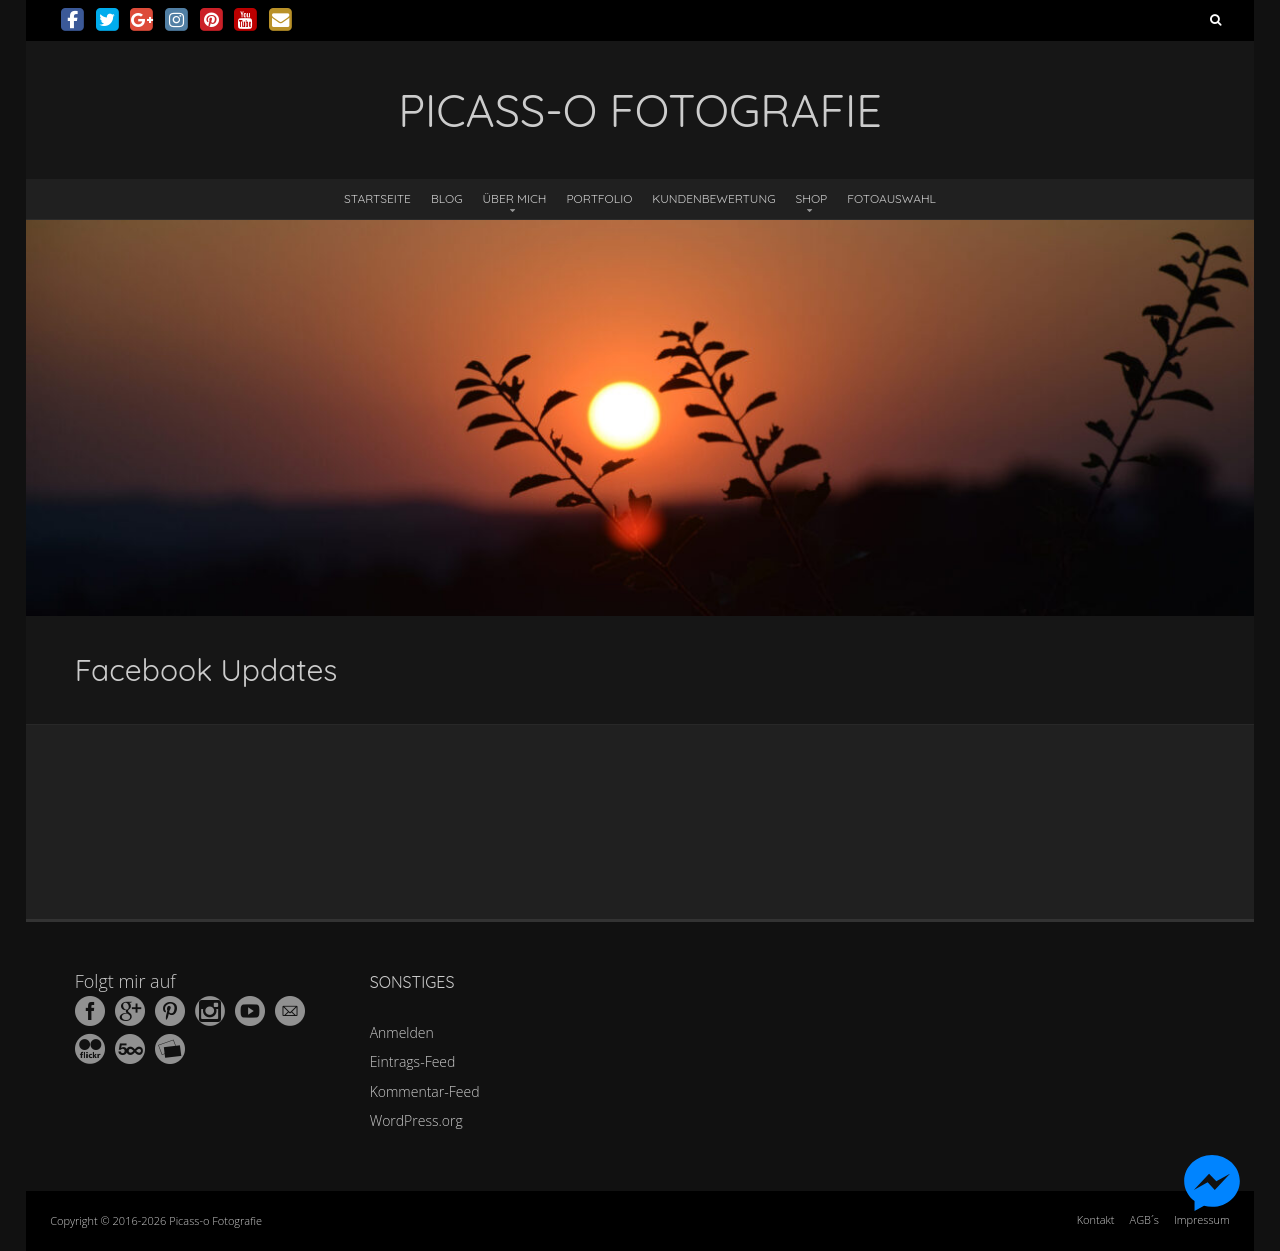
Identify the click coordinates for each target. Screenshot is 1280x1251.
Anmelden (402, 1032)
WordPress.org (416, 1120)
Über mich (515, 198)
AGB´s (1144, 1219)
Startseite (377, 198)
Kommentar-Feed (425, 1091)
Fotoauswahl (891, 198)
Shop (812, 198)
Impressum (1202, 1219)
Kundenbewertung (713, 198)
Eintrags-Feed (413, 1061)
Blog (447, 198)
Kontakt (1096, 1219)
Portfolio (599, 198)
